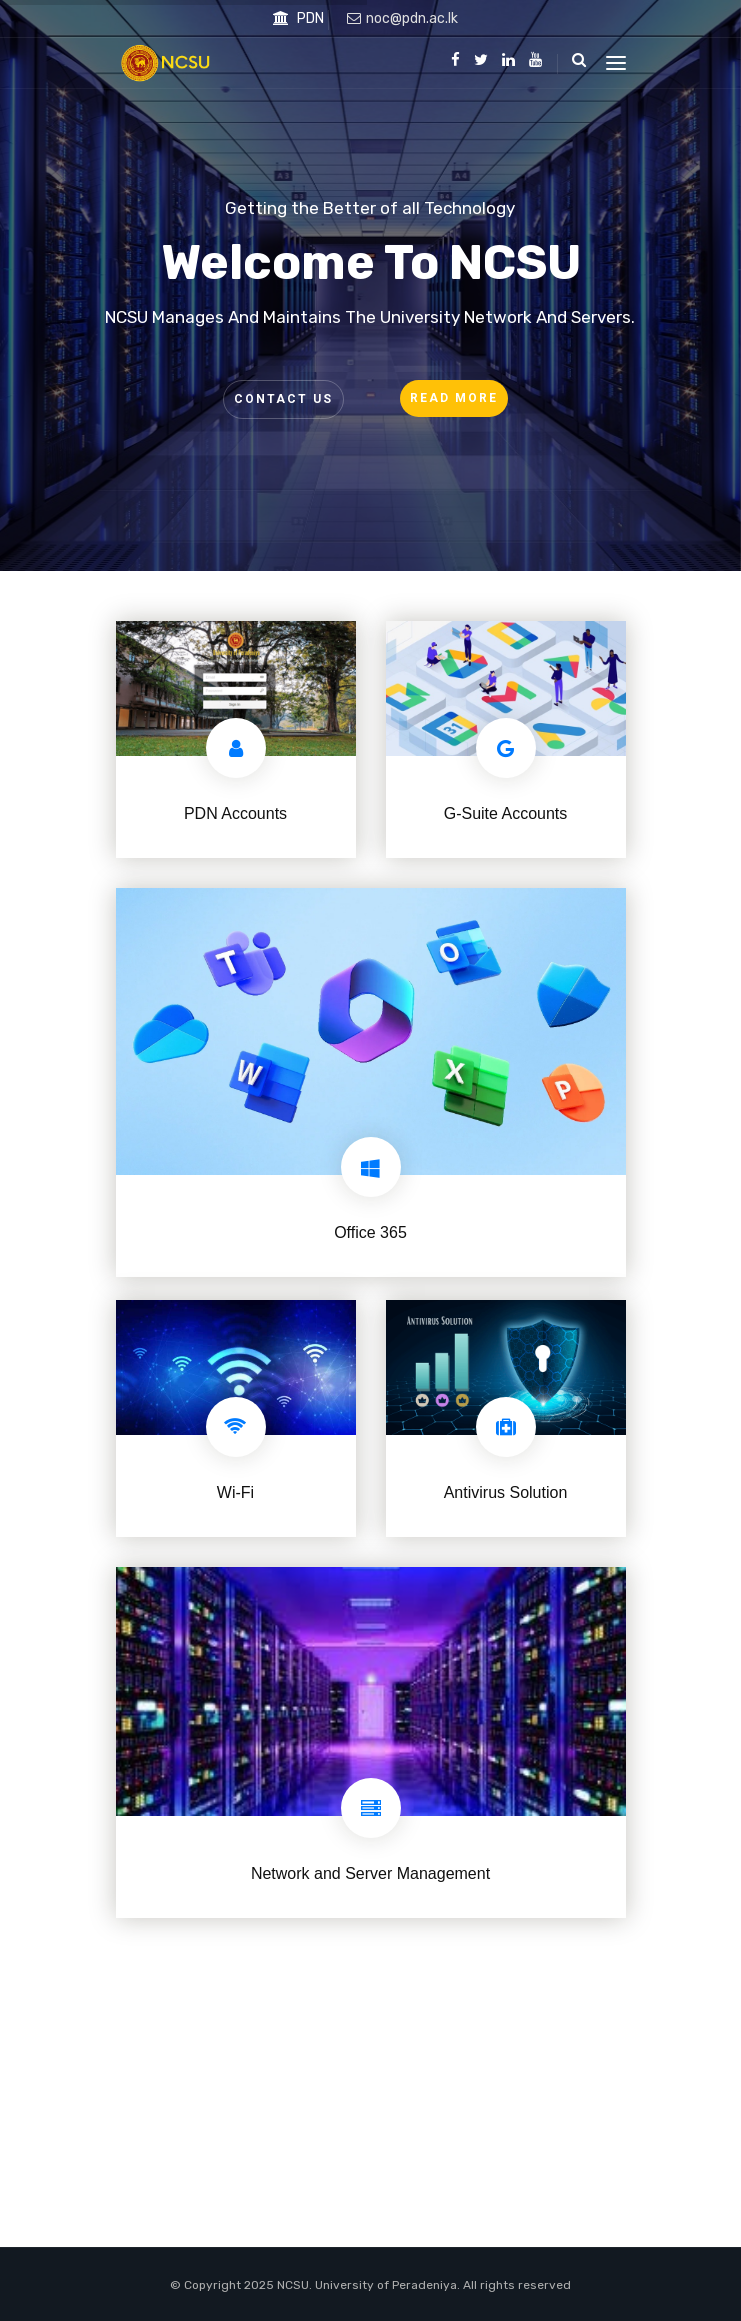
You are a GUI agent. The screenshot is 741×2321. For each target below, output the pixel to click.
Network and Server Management (370, 1873)
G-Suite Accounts (506, 813)
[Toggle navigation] (616, 63)
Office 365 (370, 1232)
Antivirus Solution (506, 1492)
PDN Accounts (235, 813)
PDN (298, 18)
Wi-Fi (235, 1492)
